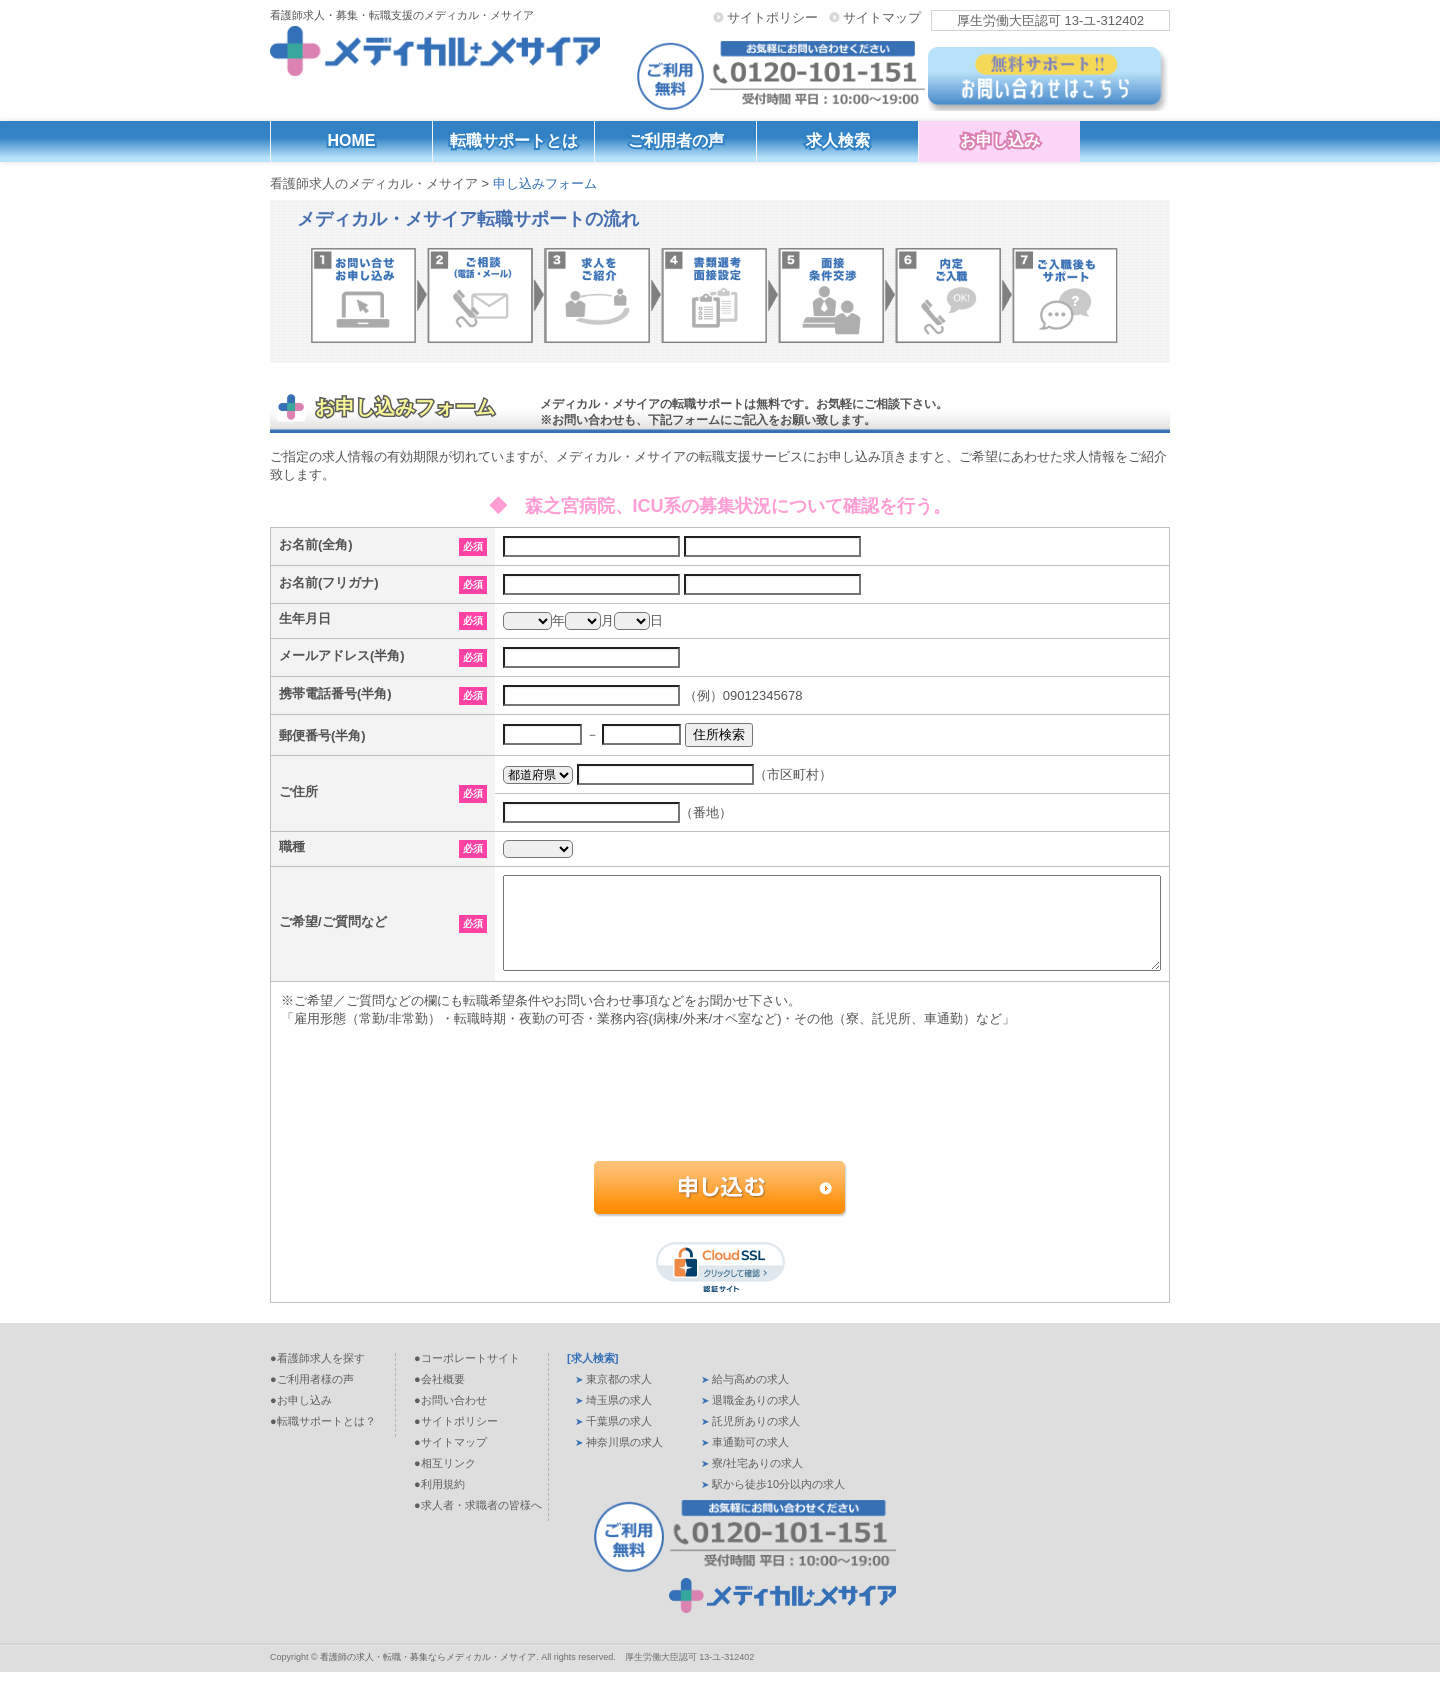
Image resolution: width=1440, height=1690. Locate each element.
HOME (352, 140)
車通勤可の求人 (750, 1460)
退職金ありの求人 (756, 1418)
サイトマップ (882, 17)
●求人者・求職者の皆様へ (478, 1523)
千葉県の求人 (619, 1439)
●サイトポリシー (456, 1439)
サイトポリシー (772, 17)
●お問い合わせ (450, 1418)
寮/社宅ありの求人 (757, 1481)
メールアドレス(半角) (342, 655)
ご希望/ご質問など (333, 930)
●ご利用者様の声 (312, 1397)
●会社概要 (439, 1397)
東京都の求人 (619, 1397)
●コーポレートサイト (467, 1376)
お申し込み (1000, 140)
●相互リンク (445, 1481)
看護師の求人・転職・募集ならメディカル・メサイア (428, 1675)
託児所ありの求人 (756, 1439)
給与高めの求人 (750, 1397)
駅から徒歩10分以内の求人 (778, 1502)
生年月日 (305, 618)
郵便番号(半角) (322, 735)
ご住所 (298, 791)
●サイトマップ (450, 1460)
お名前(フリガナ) (329, 582)
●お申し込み (301, 1418)
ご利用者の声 (676, 140)
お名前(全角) (316, 544)
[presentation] (717, 1130)
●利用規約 (439, 1502)
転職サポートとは (514, 140)
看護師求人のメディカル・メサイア (374, 183)
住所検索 (719, 734)
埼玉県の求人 (619, 1418)
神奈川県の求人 (624, 1460)
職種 (292, 846)
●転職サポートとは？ (323, 1439)
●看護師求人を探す (317, 1376)
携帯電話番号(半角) (335, 693)
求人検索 (838, 140)
